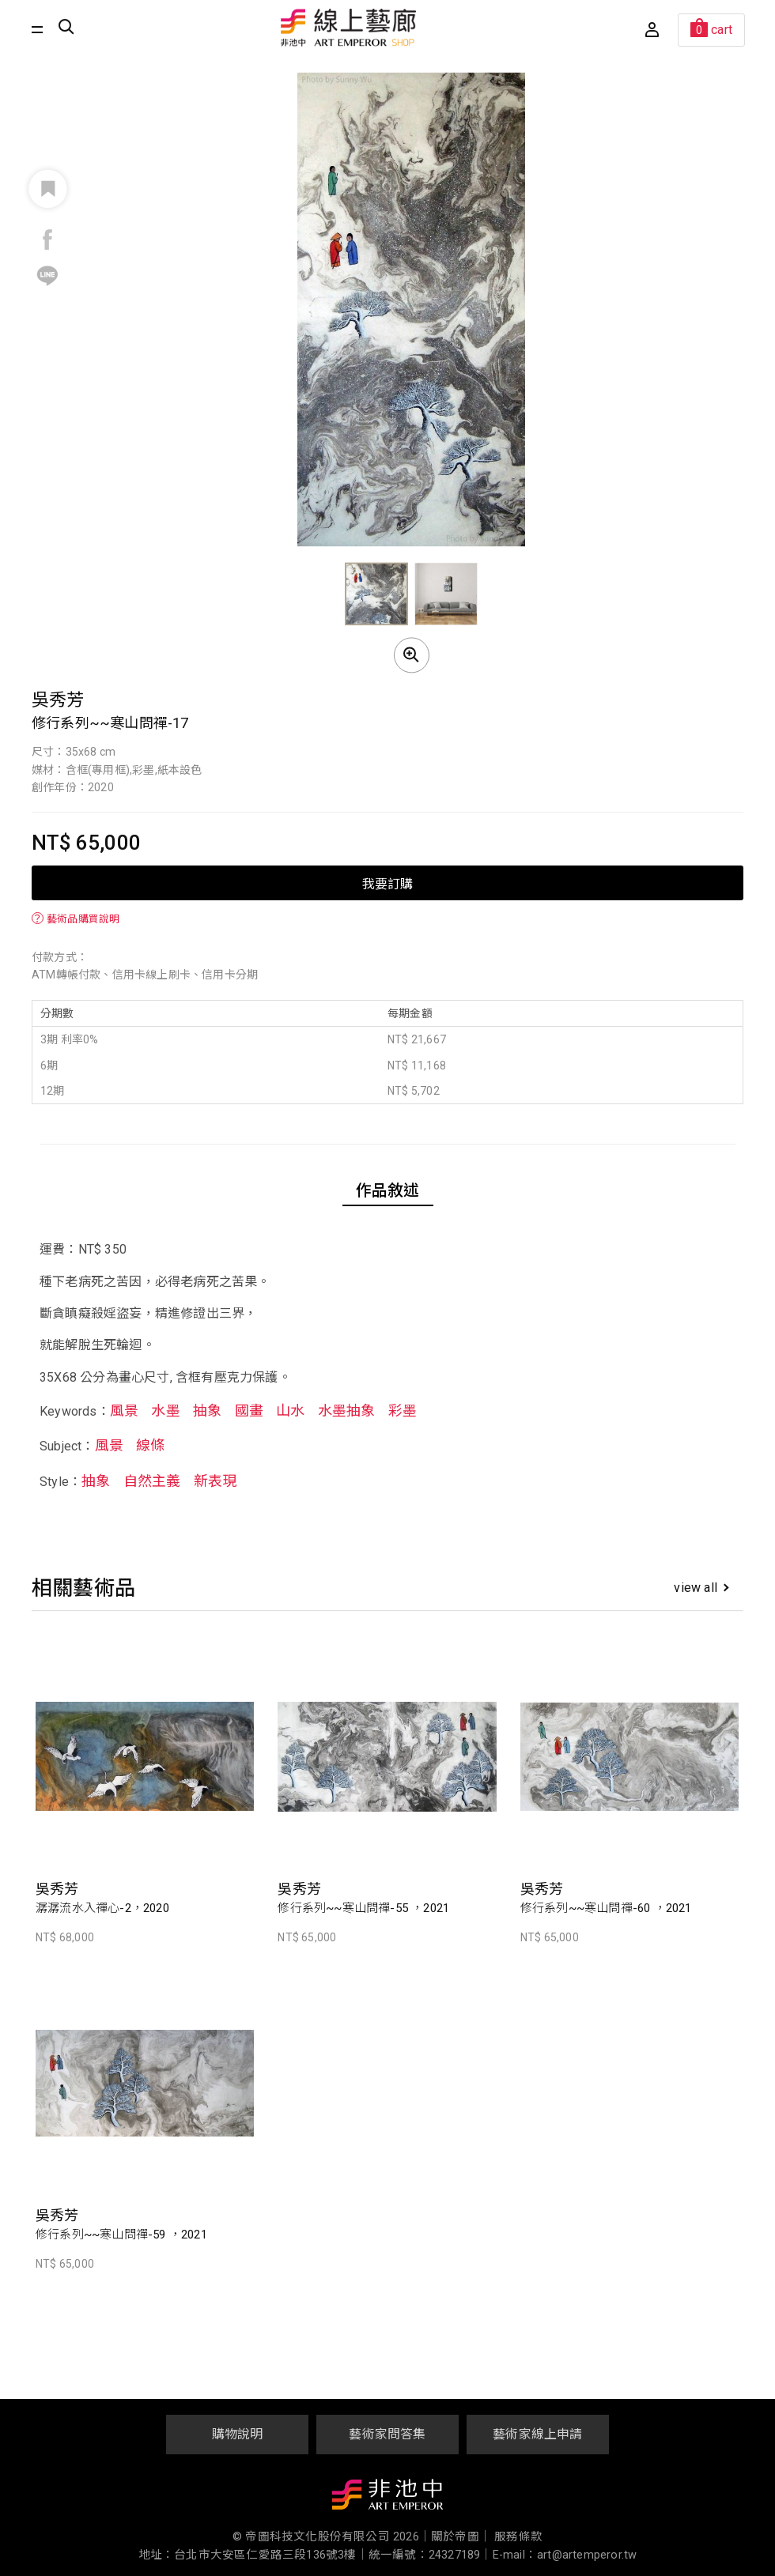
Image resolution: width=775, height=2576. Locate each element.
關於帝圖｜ (461, 2537)
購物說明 (237, 2434)
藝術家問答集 (387, 2434)
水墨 (165, 1410)
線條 (150, 1445)
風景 (124, 1410)
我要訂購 (387, 882)
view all (701, 1587)
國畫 (249, 1410)
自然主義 (152, 1481)
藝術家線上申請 (537, 2434)
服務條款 (518, 2537)
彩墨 (402, 1410)
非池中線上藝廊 (349, 28)
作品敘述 (388, 1190)
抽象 (207, 1410)
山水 (290, 1410)
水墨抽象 (347, 1410)
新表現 (215, 1481)
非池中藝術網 (387, 2498)
